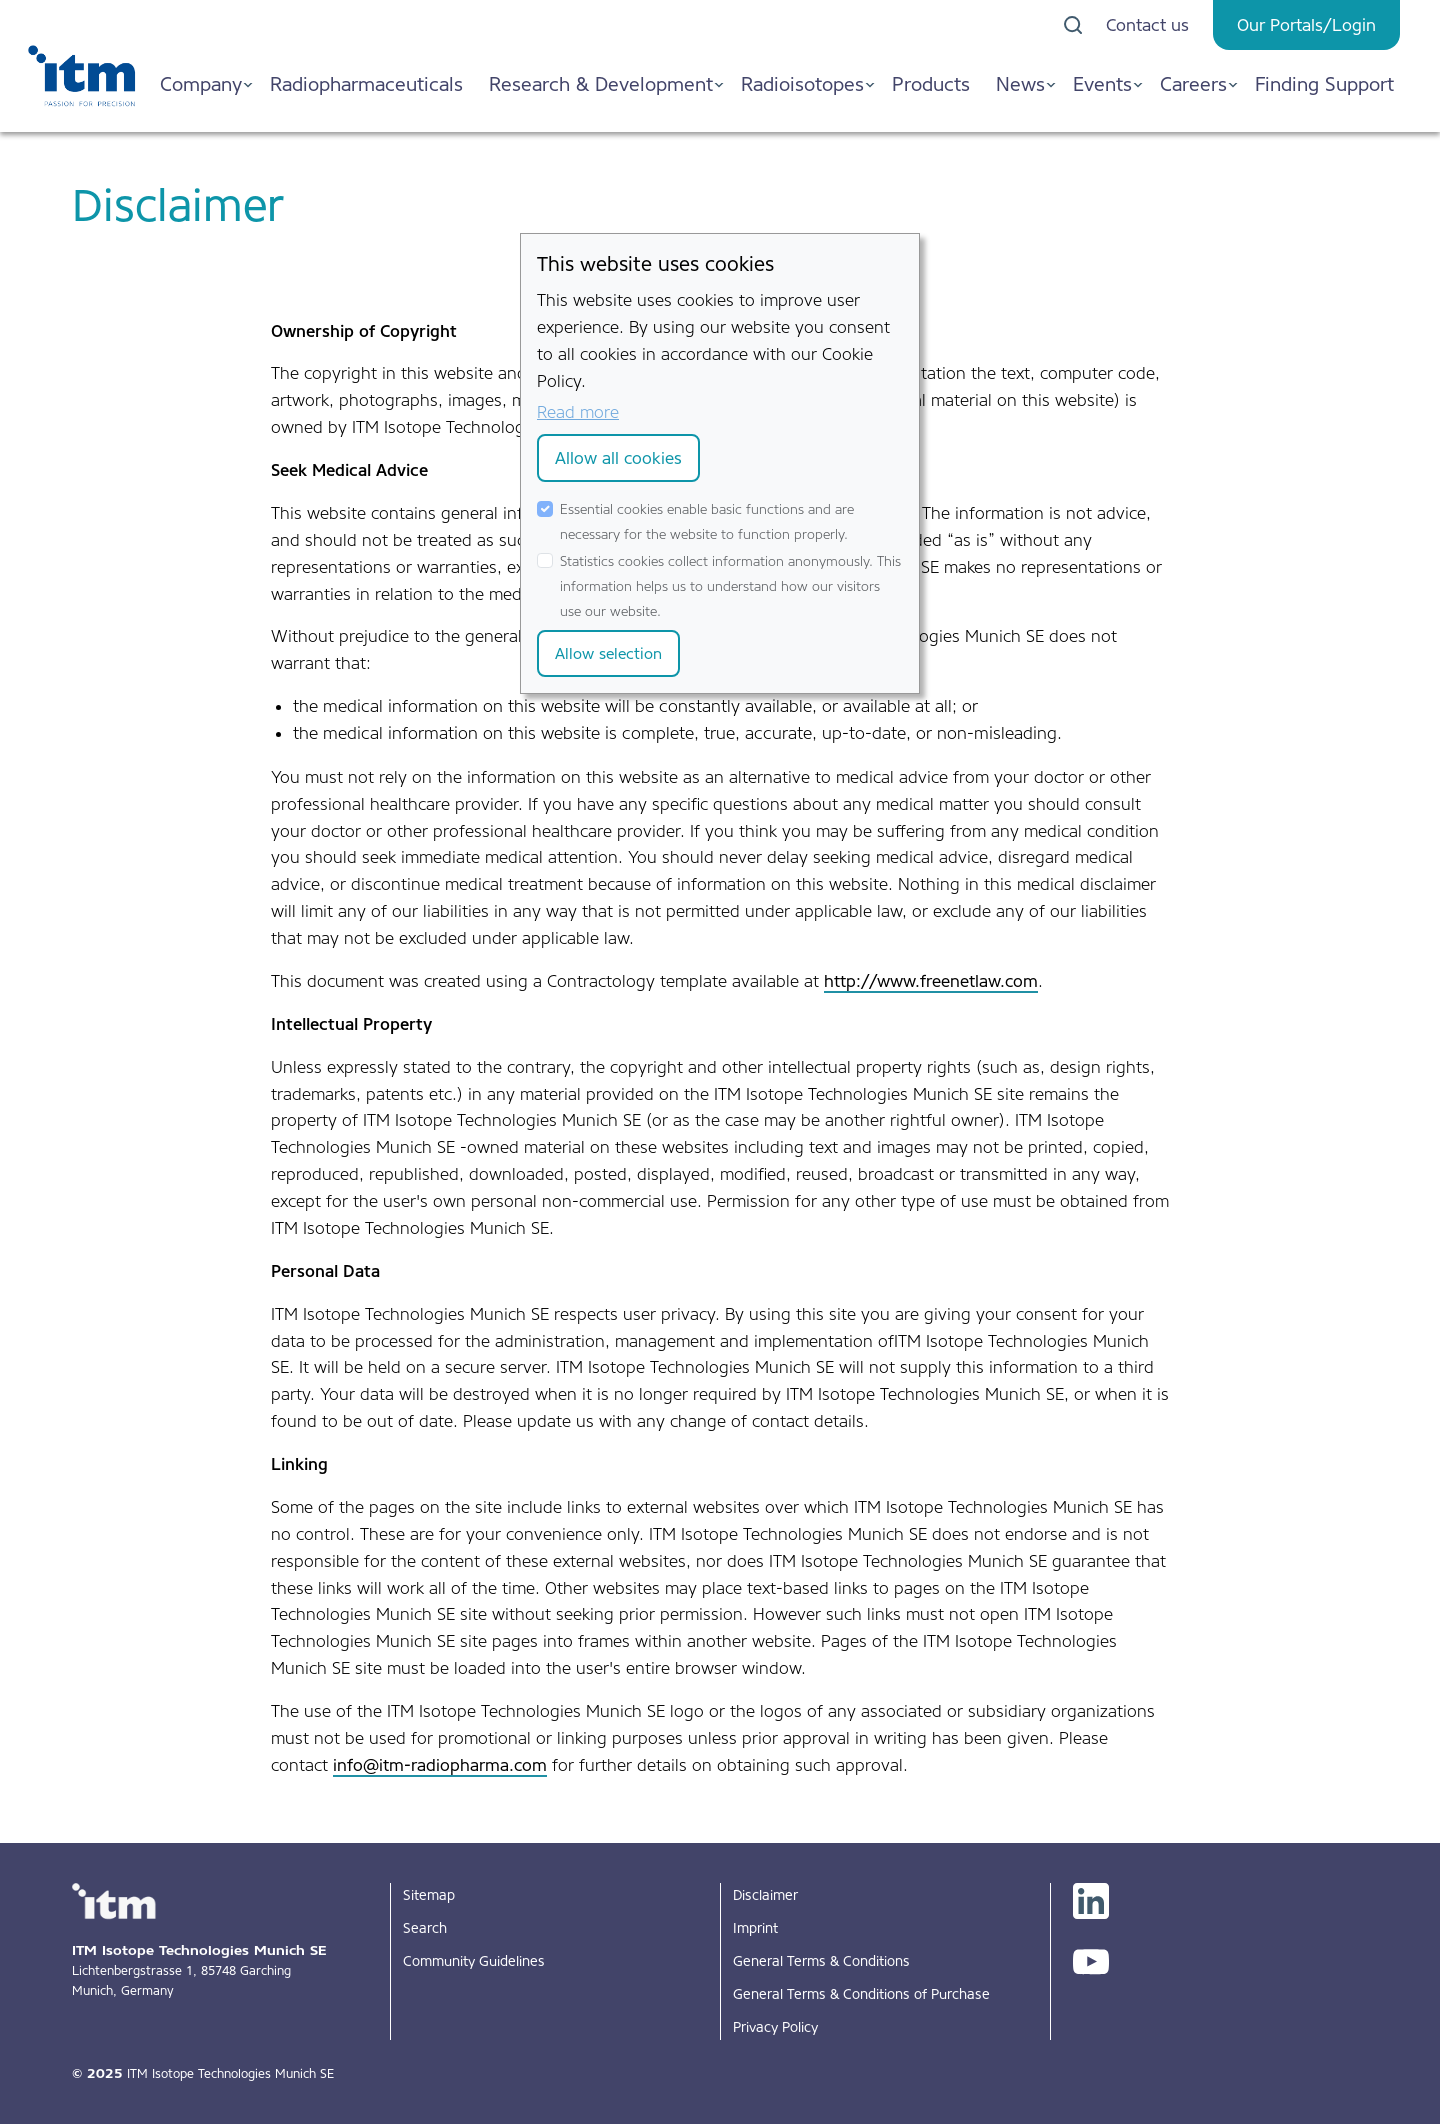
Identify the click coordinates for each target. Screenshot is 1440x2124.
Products (931, 84)
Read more (578, 412)
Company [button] (201, 84)
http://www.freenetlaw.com (931, 981)
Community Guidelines (474, 1961)
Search (425, 1928)
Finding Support (1324, 84)
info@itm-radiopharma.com (440, 1765)
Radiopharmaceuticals (366, 84)
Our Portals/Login (1306, 25)
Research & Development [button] (601, 84)
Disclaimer (765, 1895)
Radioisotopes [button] (802, 84)
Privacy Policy (775, 2027)
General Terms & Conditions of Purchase (861, 1994)
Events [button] (1102, 84)
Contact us (1147, 25)
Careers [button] (1193, 84)
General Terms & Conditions (821, 1961)
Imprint (755, 1928)
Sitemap (429, 1895)
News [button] (1020, 84)
